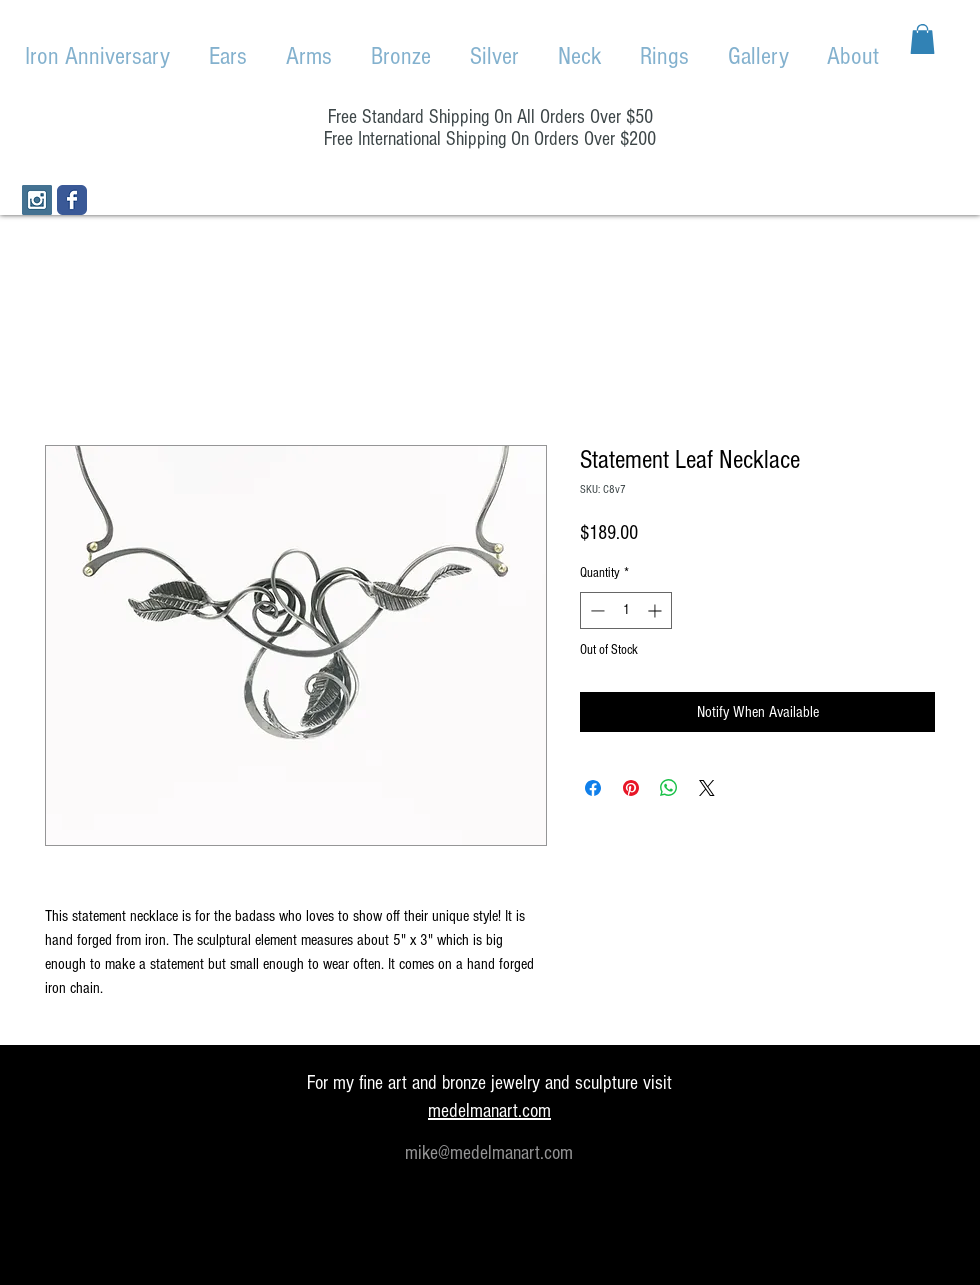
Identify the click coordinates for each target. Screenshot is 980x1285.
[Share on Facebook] (593, 788)
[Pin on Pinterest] (631, 788)
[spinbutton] (626, 610)
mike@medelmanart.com (489, 1153)
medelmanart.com (489, 1111)
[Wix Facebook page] (72, 200)
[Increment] (656, 610)
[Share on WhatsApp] (669, 788)
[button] (922, 39)
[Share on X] (707, 788)
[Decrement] (595, 610)
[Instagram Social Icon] (37, 200)
